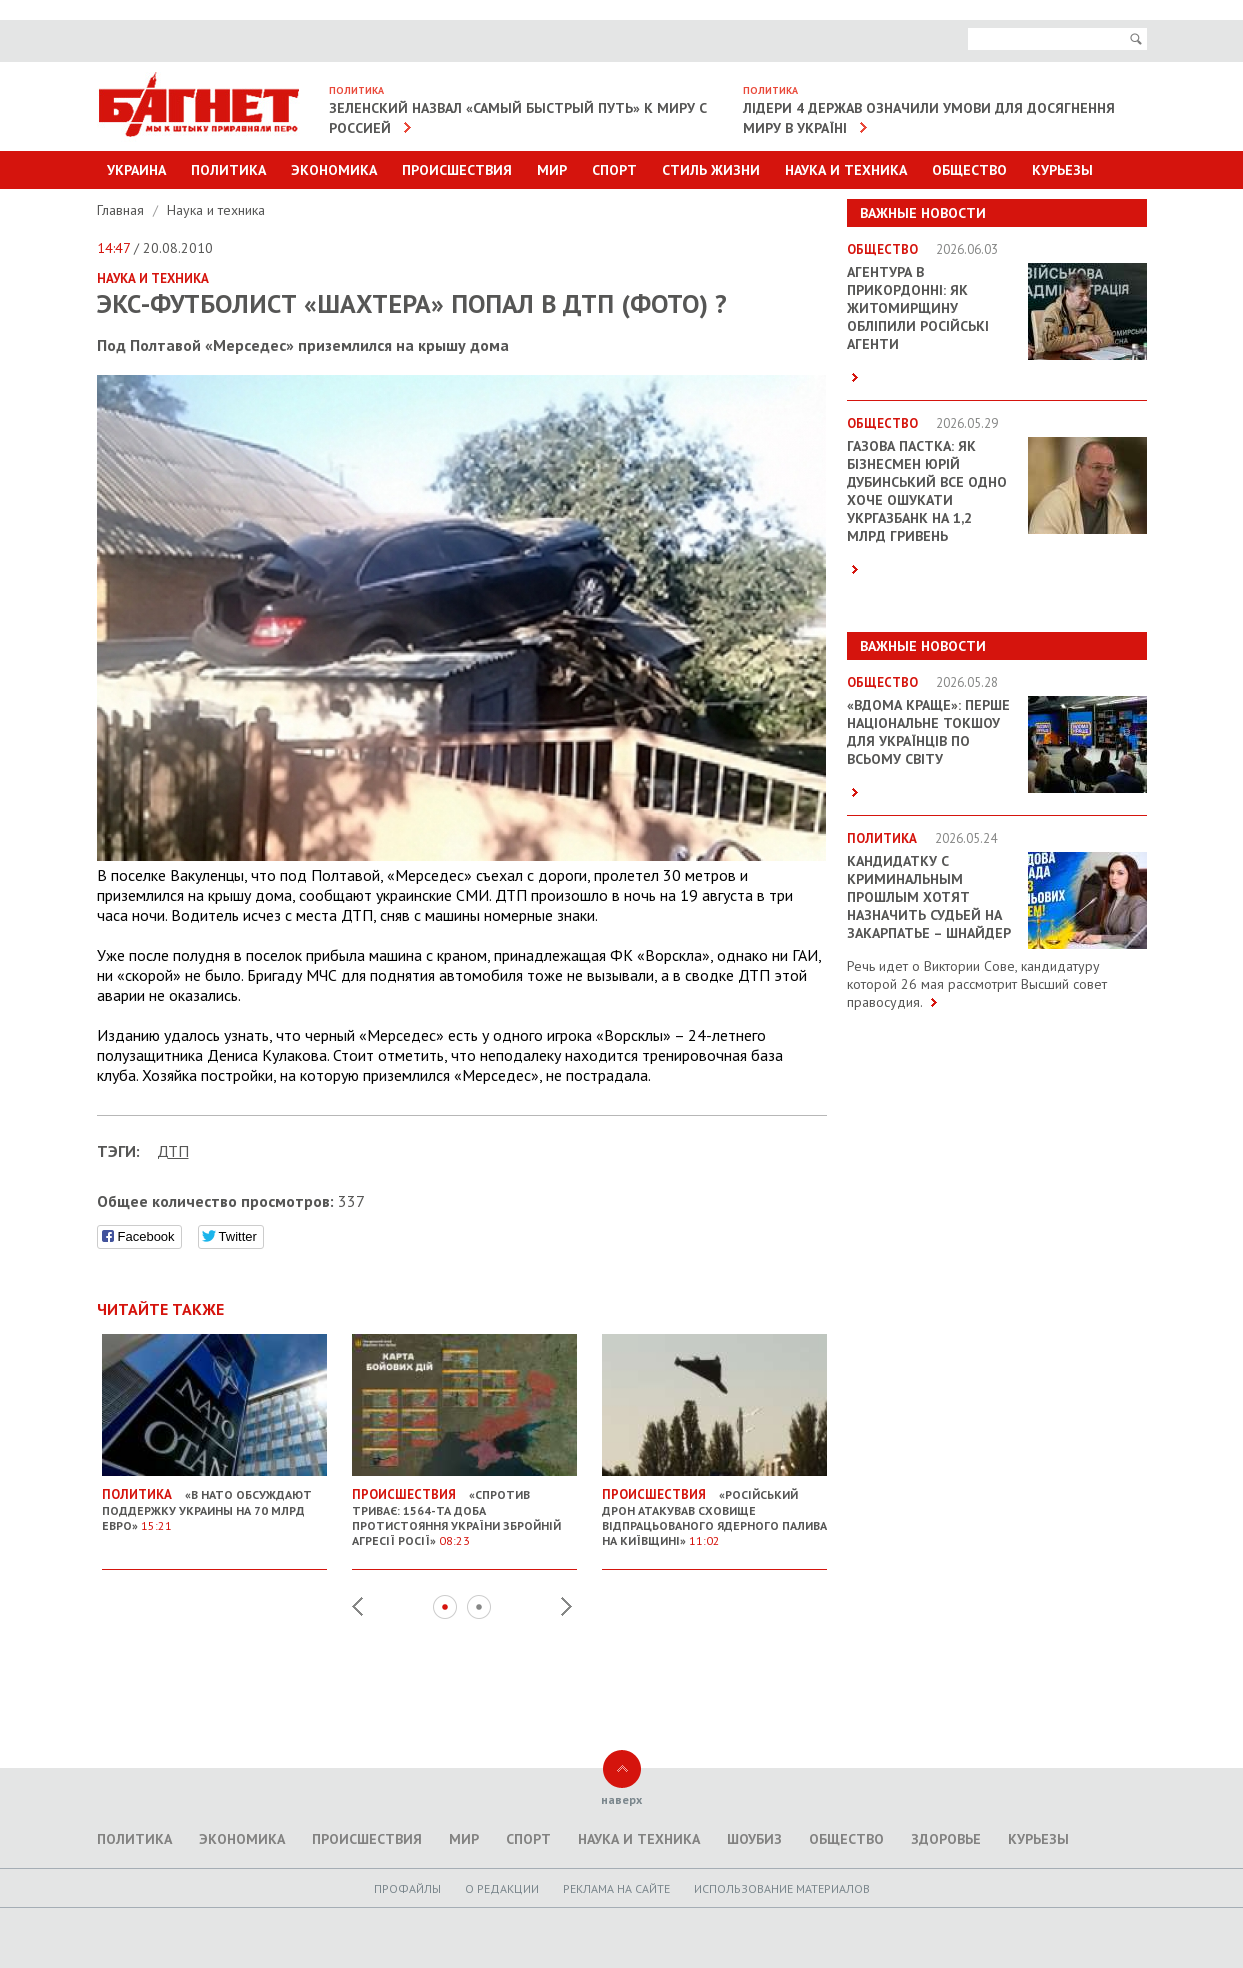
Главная (122, 210)
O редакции (502, 1888)
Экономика (334, 170)
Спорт (614, 170)
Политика (228, 170)
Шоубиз (754, 1839)
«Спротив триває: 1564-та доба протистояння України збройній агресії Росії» (464, 1509)
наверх (621, 1799)
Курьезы (1062, 170)
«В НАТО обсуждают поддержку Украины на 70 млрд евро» (214, 1502)
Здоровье (946, 1839)
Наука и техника (846, 170)
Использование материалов (782, 1888)
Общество (969, 170)
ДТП (173, 1151)
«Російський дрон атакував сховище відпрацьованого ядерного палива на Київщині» (714, 1509)
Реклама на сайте (616, 1888)
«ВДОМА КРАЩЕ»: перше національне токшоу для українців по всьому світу (928, 732)
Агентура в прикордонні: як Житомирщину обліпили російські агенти (918, 308)
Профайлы (407, 1888)
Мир (552, 170)
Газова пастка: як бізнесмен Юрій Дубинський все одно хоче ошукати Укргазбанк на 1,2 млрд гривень (927, 491)
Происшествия (457, 170)
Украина (136, 170)
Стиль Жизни (711, 170)
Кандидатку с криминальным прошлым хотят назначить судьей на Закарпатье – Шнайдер (929, 897)
